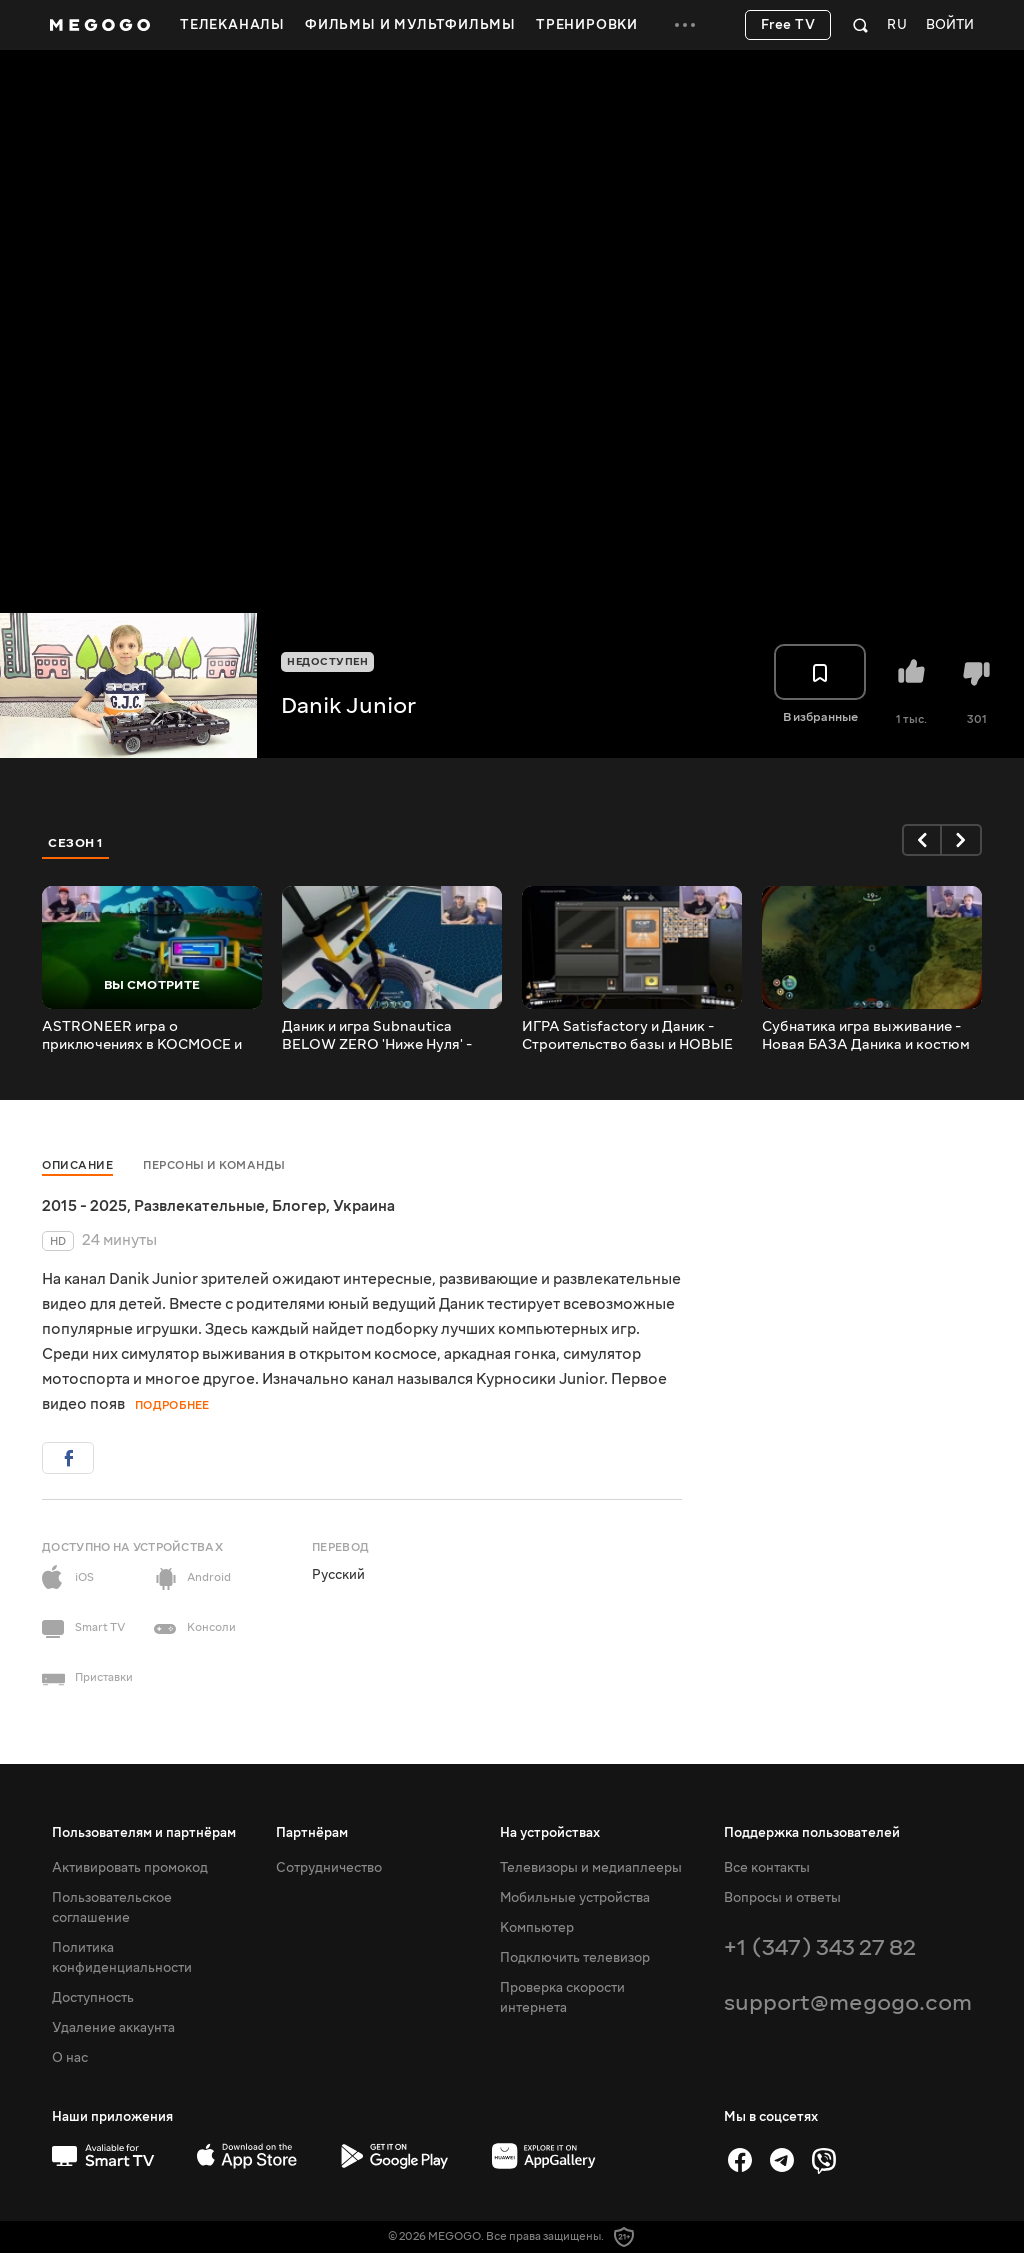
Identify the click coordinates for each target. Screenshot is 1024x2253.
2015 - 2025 (84, 1206)
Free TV (788, 25)
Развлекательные (199, 1206)
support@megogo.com (848, 2002)
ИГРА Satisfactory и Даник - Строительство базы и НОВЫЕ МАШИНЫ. (627, 1036)
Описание (77, 1165)
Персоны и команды (214, 1165)
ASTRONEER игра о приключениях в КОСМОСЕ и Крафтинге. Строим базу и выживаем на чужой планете (142, 1036)
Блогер (299, 1206)
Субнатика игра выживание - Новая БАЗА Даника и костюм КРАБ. (866, 1036)
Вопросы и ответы (782, 1898)
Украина (364, 1206)
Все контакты (767, 1868)
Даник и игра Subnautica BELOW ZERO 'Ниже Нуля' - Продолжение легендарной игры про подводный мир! (377, 1036)
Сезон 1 (76, 843)
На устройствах (550, 1833)
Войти (950, 25)
